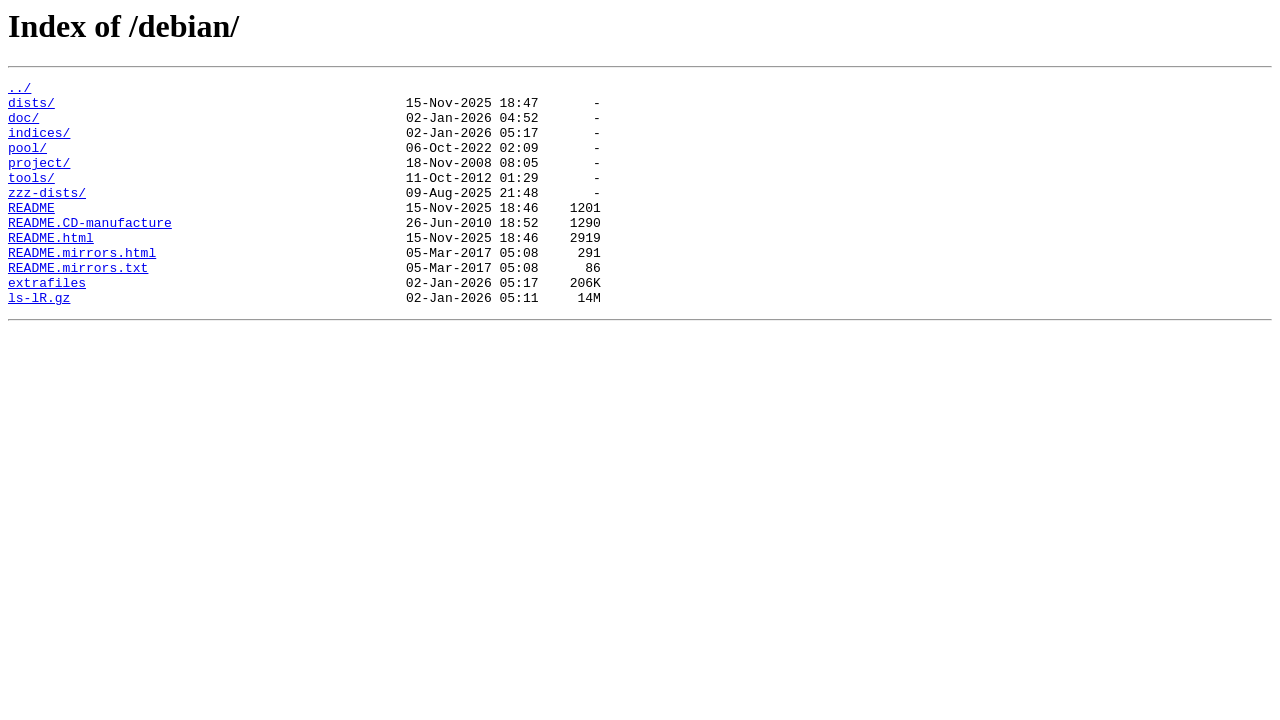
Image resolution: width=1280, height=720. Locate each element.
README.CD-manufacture (90, 252)
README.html (51, 270)
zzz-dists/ (47, 216)
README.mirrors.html (82, 288)
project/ (39, 180)
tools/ (31, 198)
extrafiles (47, 324)
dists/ (31, 108)
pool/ (27, 162)
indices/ (39, 144)
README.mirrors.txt (78, 306)
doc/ (23, 126)
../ (19, 90)
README (31, 234)
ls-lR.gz (39, 342)
